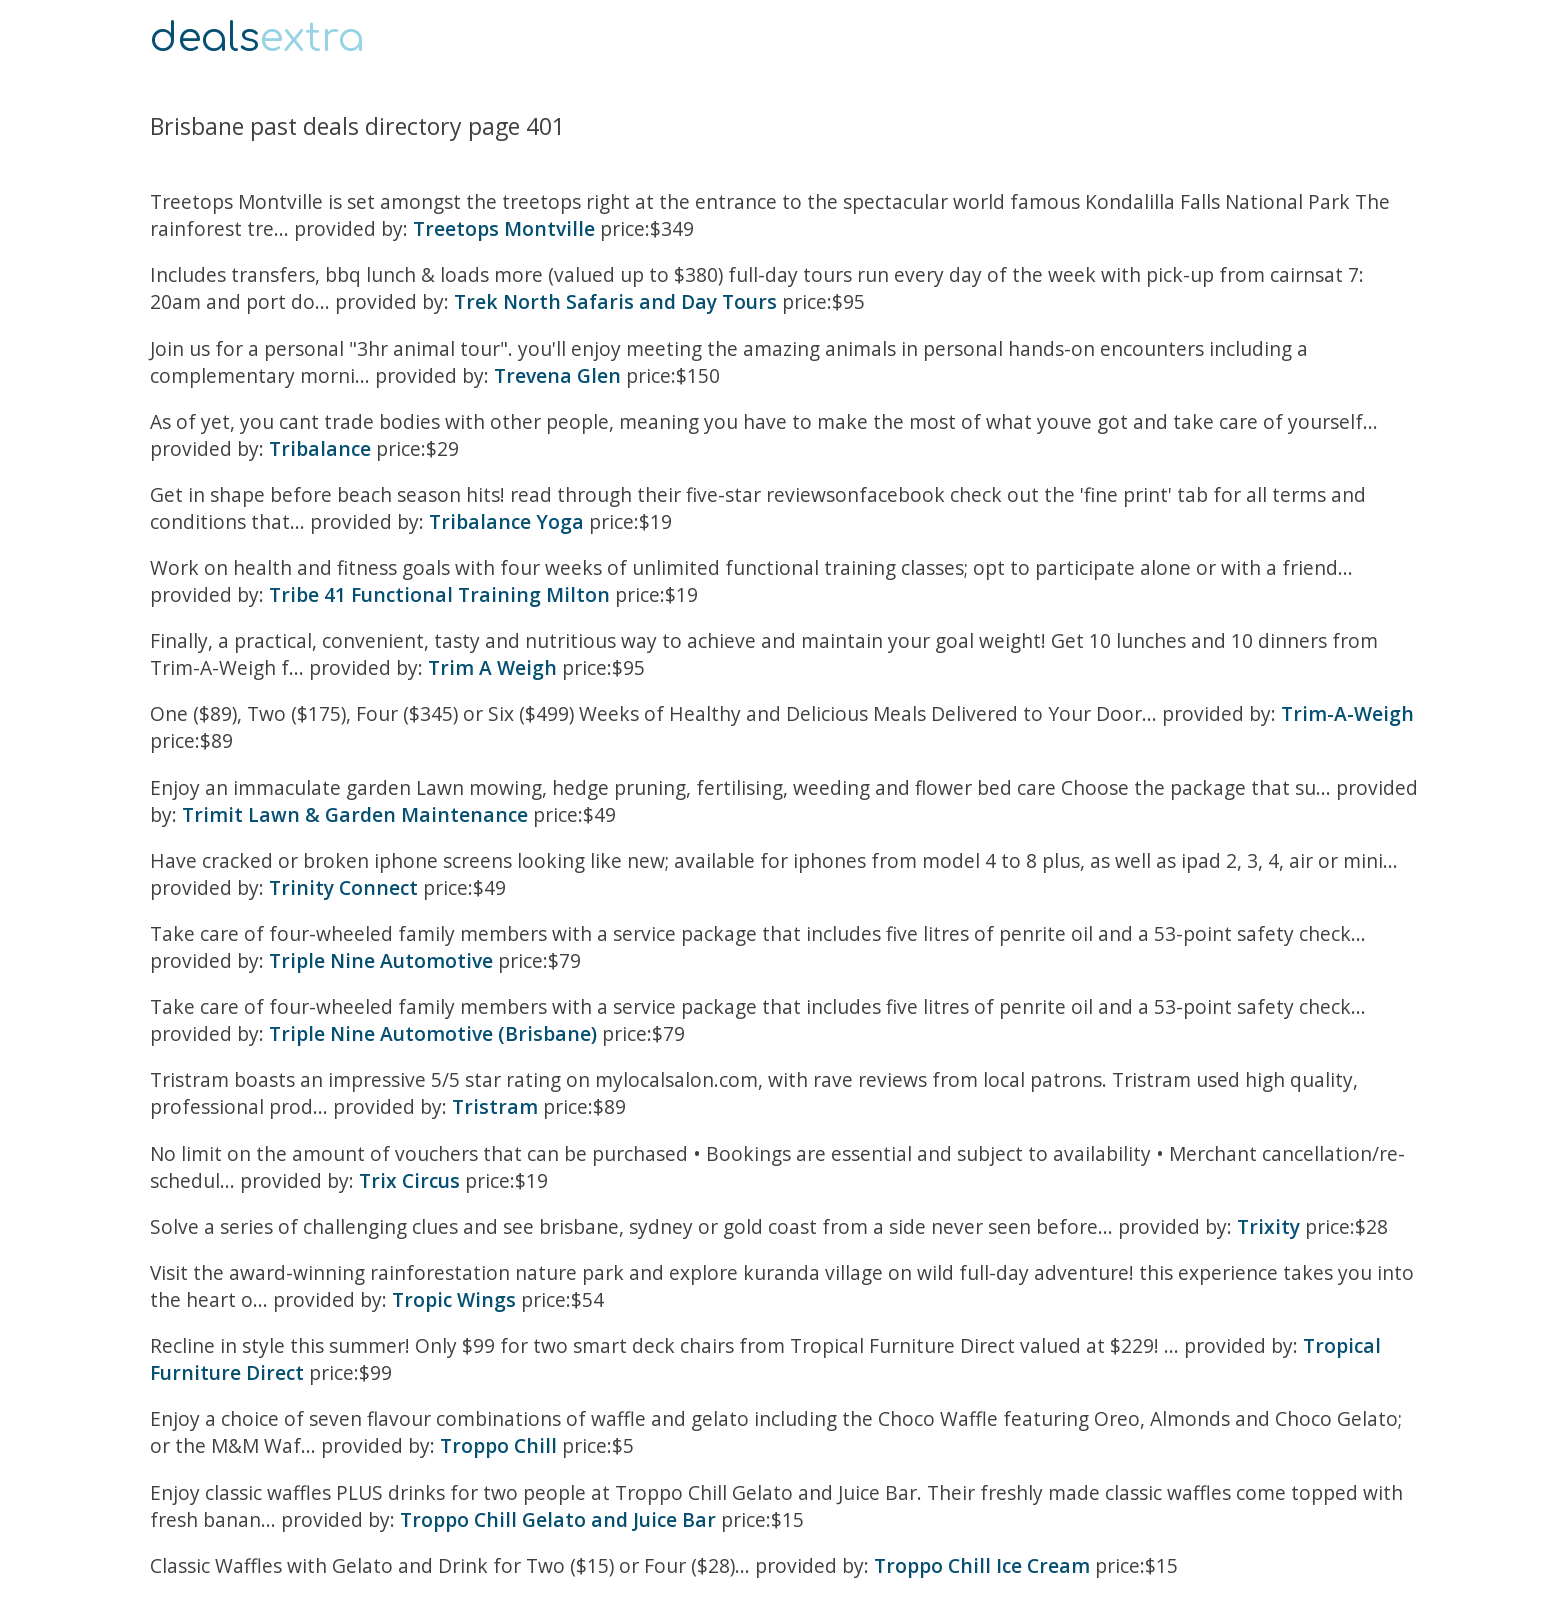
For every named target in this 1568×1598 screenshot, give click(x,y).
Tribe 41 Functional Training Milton (439, 594)
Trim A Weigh (492, 667)
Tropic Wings (454, 1299)
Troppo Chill (498, 1445)
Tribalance (320, 448)
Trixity (1268, 1226)
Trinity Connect (343, 887)
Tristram (495, 1106)
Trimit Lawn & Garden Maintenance (355, 814)
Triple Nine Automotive (381, 960)
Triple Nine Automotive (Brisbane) (433, 1033)
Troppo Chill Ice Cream (982, 1565)
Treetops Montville (504, 228)
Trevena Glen (557, 375)
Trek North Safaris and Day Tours (615, 301)
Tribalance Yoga (506, 521)
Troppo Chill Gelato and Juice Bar (558, 1519)
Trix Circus (409, 1180)
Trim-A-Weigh (1347, 713)
